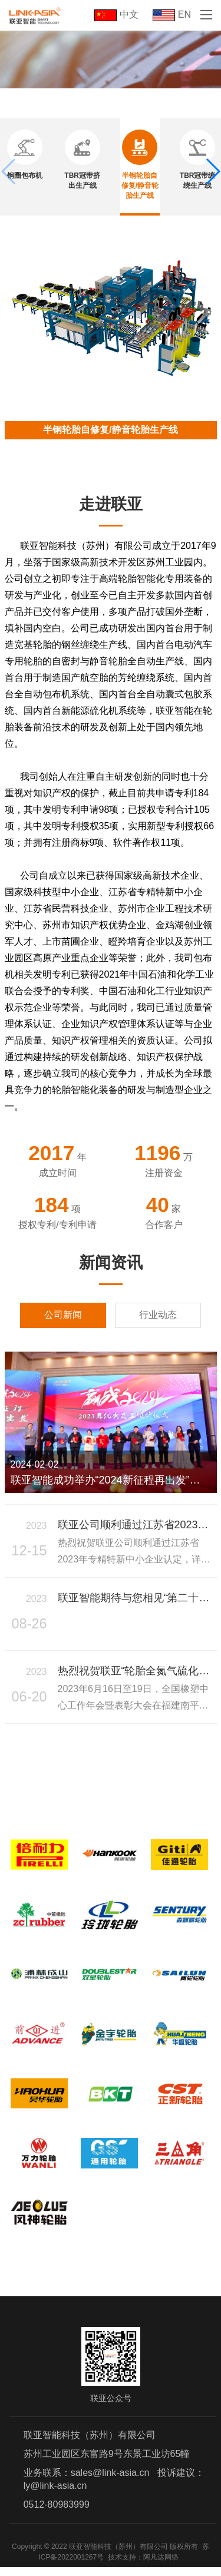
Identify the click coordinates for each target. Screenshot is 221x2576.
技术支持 (122, 2566)
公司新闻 (63, 1315)
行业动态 (158, 1315)
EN (172, 14)
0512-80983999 (57, 2513)
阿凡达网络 (161, 2566)
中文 (116, 14)
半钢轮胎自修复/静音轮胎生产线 (110, 430)
